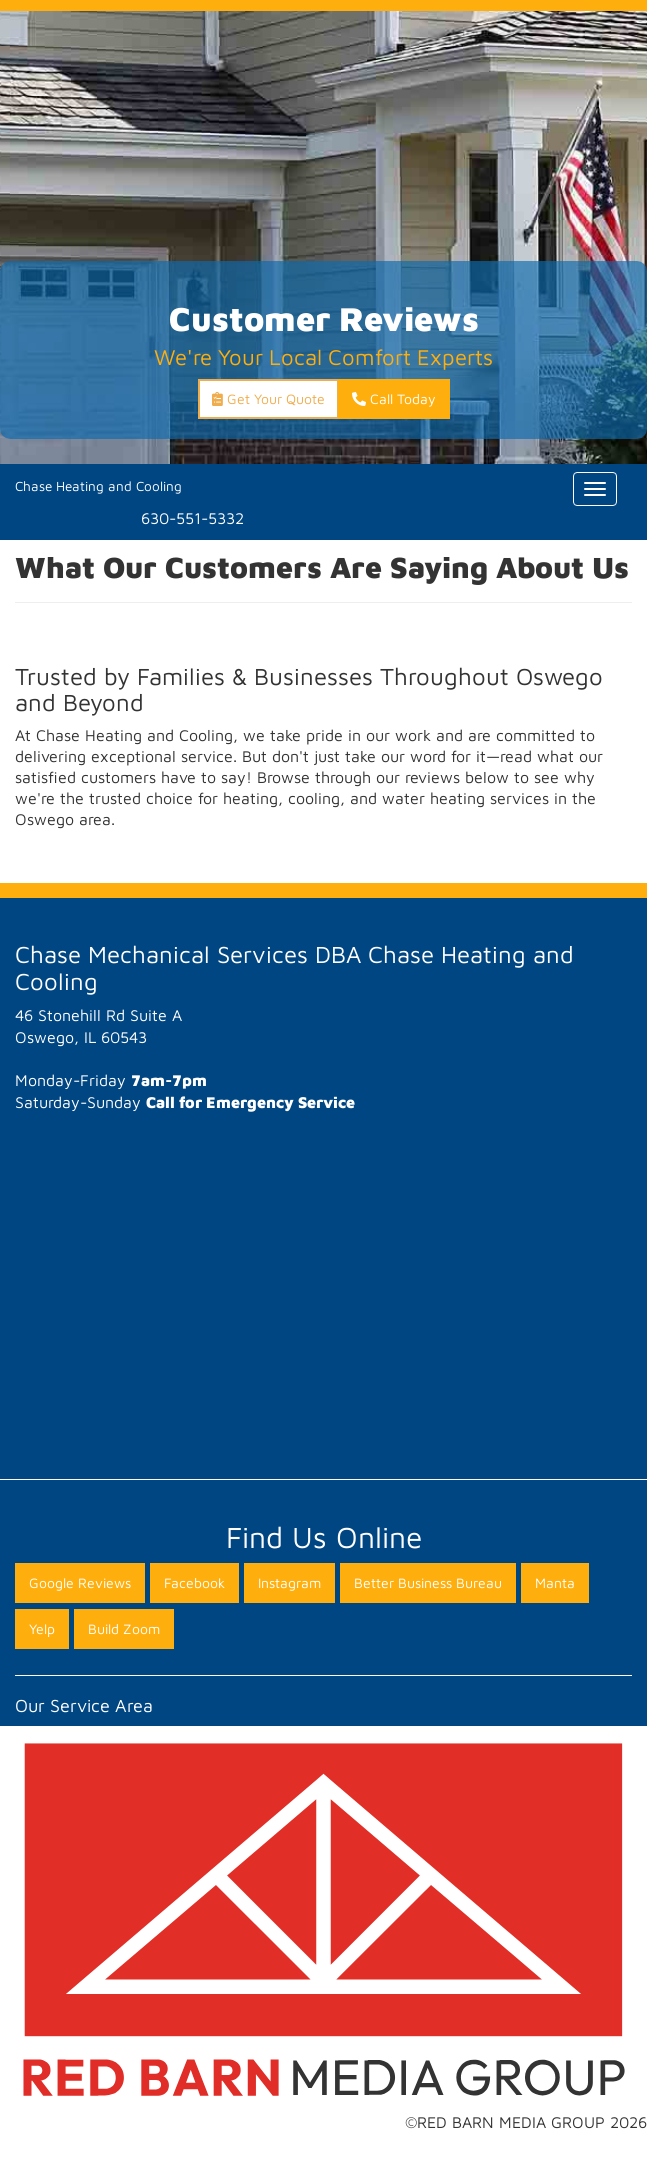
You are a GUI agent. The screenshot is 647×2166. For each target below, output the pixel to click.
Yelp (42, 1628)
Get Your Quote (268, 398)
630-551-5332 (192, 518)
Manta (555, 1582)
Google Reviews (80, 1582)
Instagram (289, 1582)
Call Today (394, 398)
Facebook (194, 1582)
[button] (16, 840)
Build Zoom (124, 1628)
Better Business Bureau (428, 1582)
